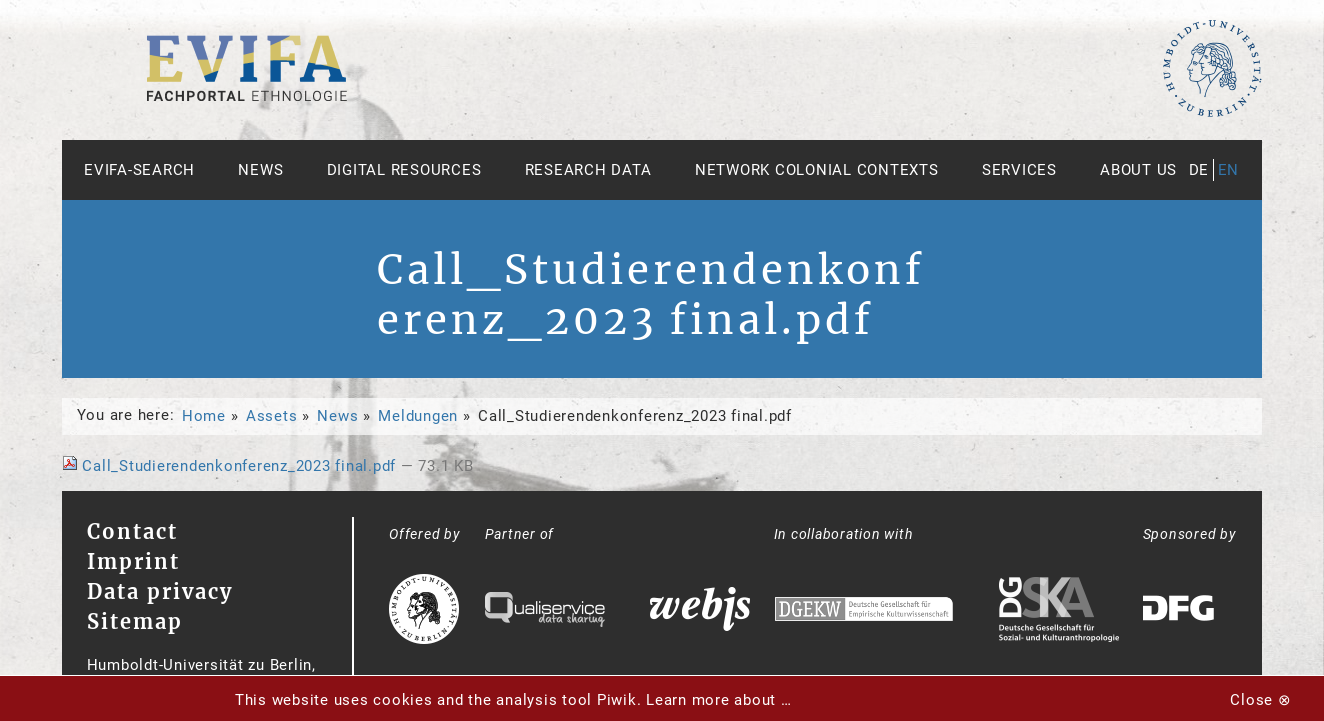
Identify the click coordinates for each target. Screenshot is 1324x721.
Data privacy (160, 591)
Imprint (133, 561)
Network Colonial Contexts (817, 170)
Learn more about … (719, 700)
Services (1019, 170)
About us (1138, 170)
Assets (272, 416)
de (1199, 170)
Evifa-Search (139, 170)
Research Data (588, 170)
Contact (132, 531)
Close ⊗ (1260, 700)
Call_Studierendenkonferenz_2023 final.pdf (231, 466)
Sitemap (135, 621)
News (260, 170)
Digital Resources (404, 170)
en (1229, 170)
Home (204, 416)
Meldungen (418, 416)
